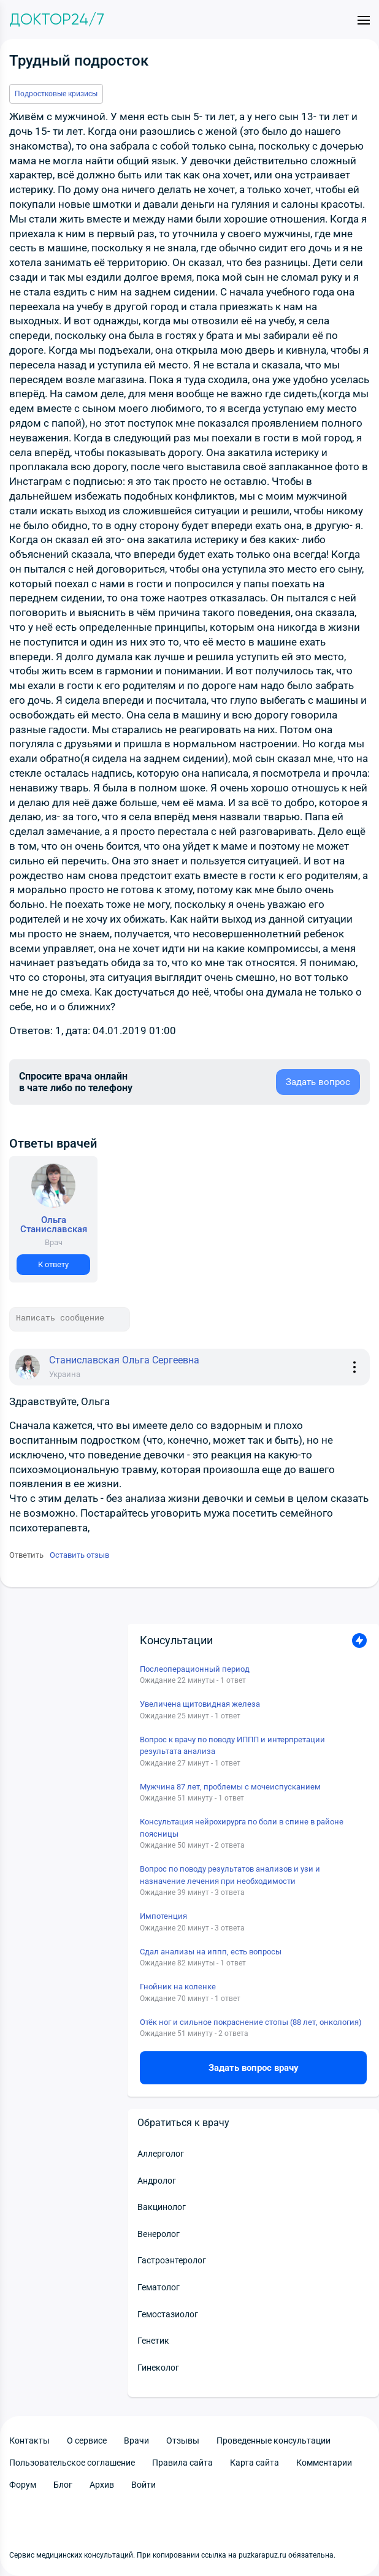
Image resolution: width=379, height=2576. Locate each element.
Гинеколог (158, 2367)
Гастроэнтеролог (171, 2260)
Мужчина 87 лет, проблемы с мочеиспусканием (230, 1786)
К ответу (53, 1264)
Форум (22, 2485)
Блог (62, 2485)
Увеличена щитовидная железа (200, 1704)
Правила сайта (182, 2462)
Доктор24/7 (56, 19)
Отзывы (182, 2440)
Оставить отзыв (79, 1555)
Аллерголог (160, 2154)
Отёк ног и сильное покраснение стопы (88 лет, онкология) (251, 2022)
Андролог (156, 2180)
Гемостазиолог (167, 2314)
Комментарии (324, 2462)
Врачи (136, 2440)
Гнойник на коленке (178, 1986)
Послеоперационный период (195, 1669)
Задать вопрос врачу (254, 2067)
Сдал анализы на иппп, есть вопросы (210, 1951)
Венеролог (158, 2234)
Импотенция (163, 1916)
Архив (102, 2485)
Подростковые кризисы (56, 94)
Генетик (153, 2340)
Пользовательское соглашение (72, 2462)
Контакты (29, 2440)
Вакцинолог (161, 2207)
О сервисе (87, 2440)
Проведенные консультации (273, 2440)
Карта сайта (254, 2462)
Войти (143, 2485)
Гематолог (158, 2287)
